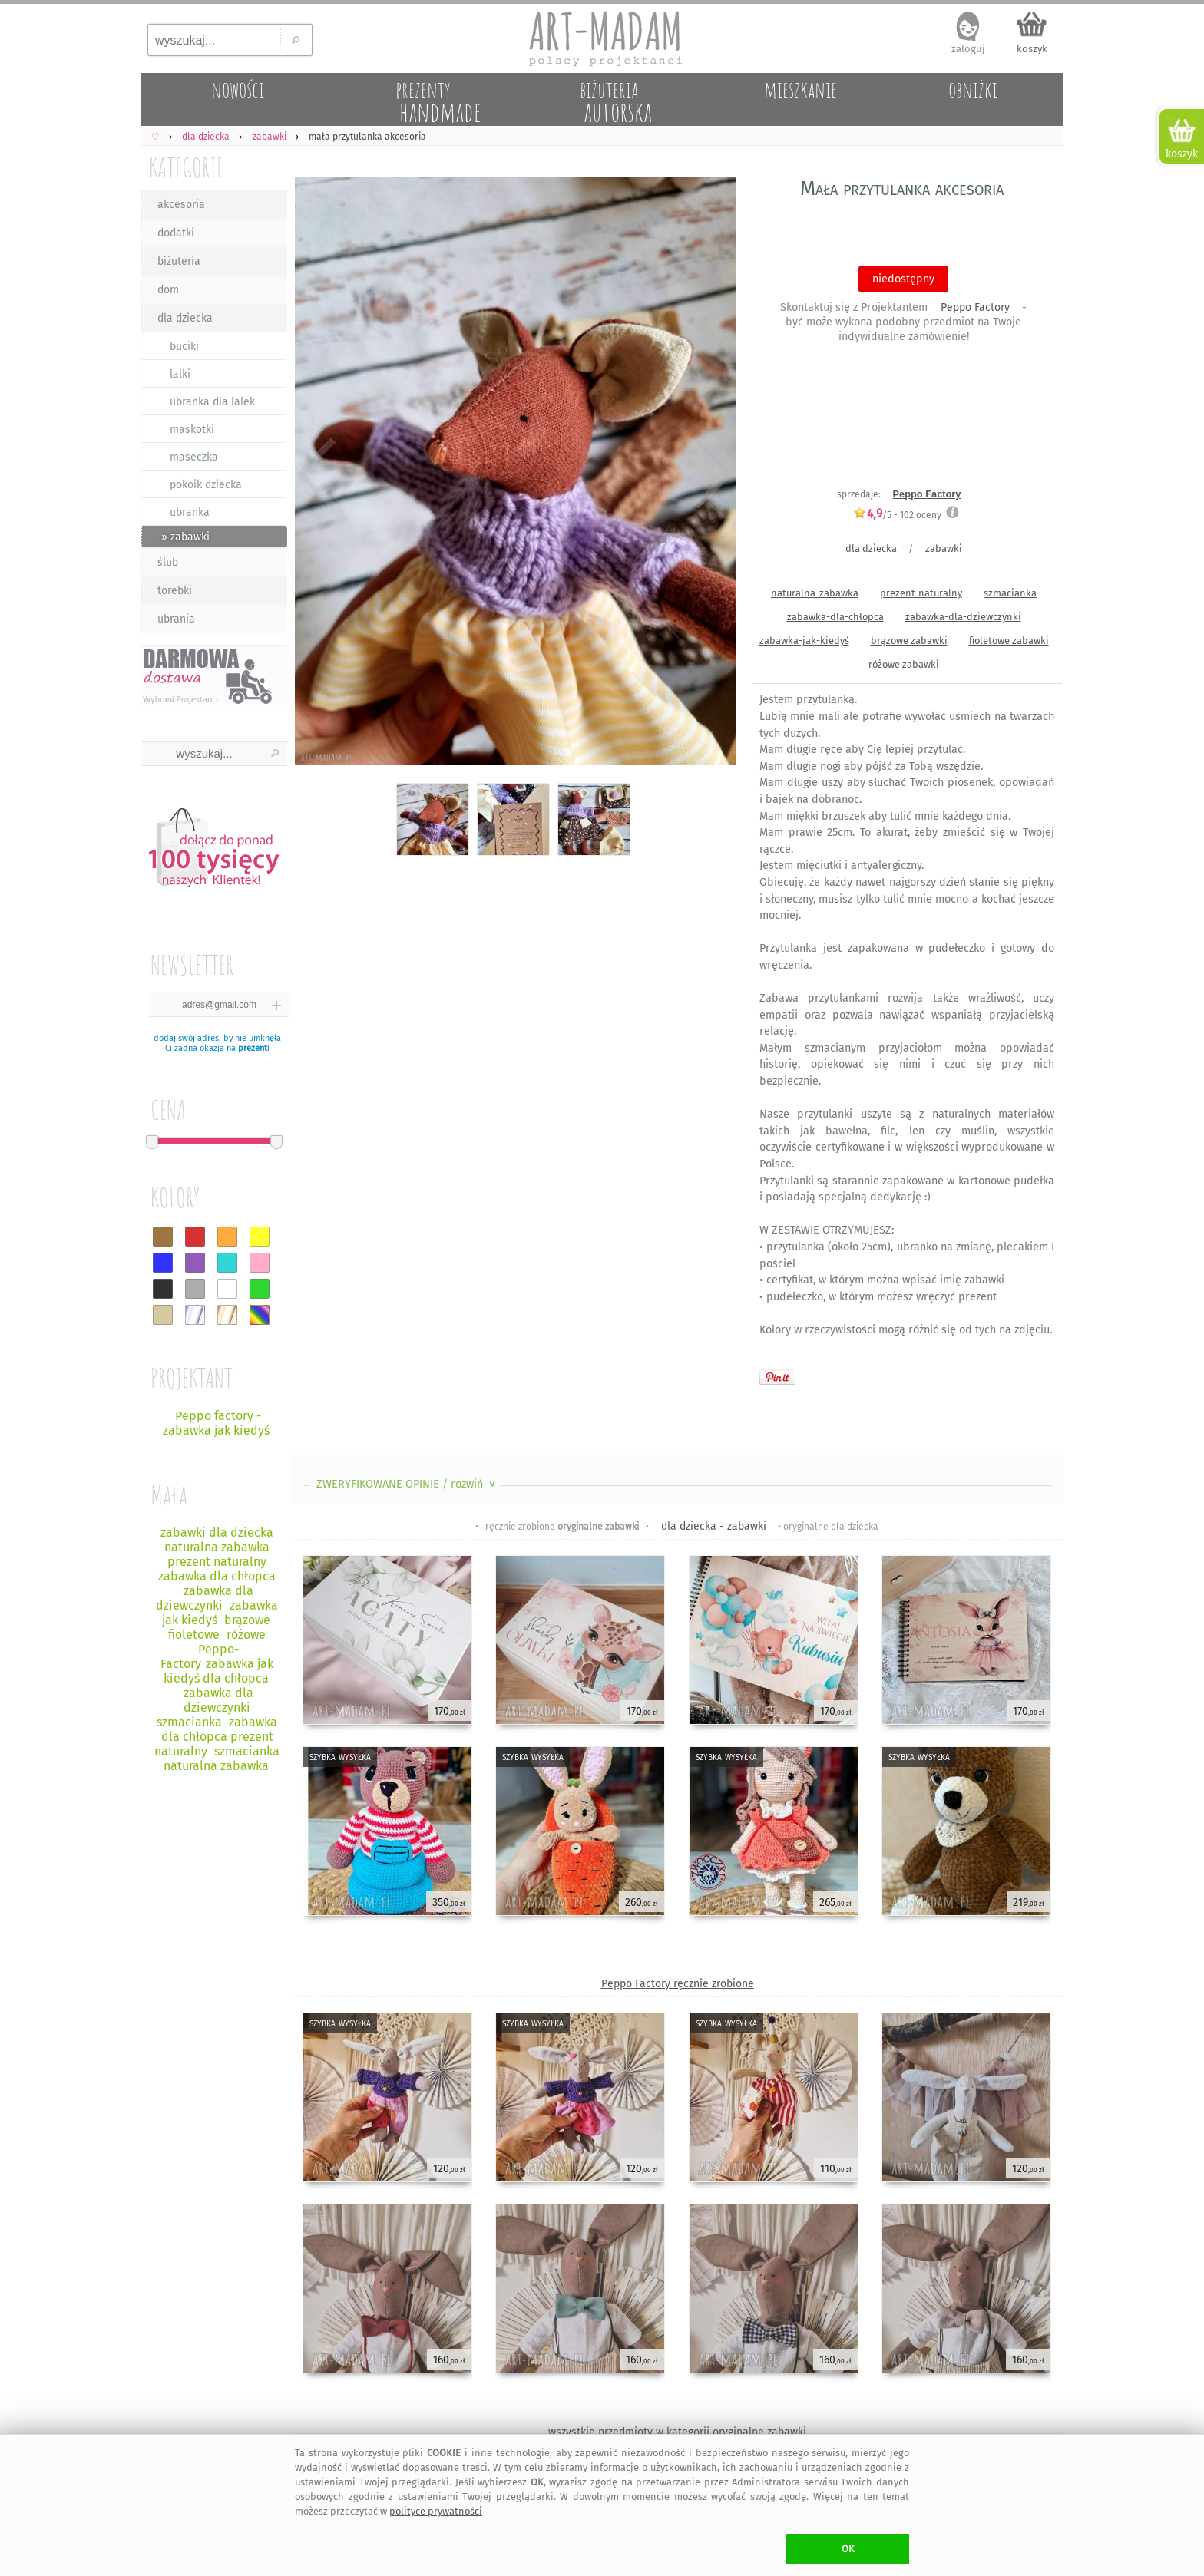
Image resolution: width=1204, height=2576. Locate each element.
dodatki (175, 232)
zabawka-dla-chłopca (835, 617)
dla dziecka (185, 318)
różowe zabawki (903, 664)
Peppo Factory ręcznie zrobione (677, 1983)
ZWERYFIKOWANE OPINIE (407, 1484)
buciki (184, 346)
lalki (180, 374)
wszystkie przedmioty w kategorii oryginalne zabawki (677, 2432)
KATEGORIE (186, 167)
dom (168, 289)
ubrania (176, 619)
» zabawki (185, 536)
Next (711, 474)
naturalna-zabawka (814, 593)
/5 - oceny (897, 514)
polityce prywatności (435, 2511)
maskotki (192, 429)
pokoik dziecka (206, 484)
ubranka (190, 512)
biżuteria (178, 261)
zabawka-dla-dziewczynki (963, 617)
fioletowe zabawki (1009, 640)
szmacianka (1010, 593)
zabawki (943, 548)
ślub (167, 562)
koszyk (1032, 48)
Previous (316, 474)
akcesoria (181, 204)
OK (848, 2549)
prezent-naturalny (921, 593)
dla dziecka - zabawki (713, 1526)
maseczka (194, 457)
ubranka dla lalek (212, 401)
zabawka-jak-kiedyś (804, 640)
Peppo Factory (975, 307)
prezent (252, 1048)
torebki (174, 590)
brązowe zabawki (909, 640)
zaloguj (968, 48)
